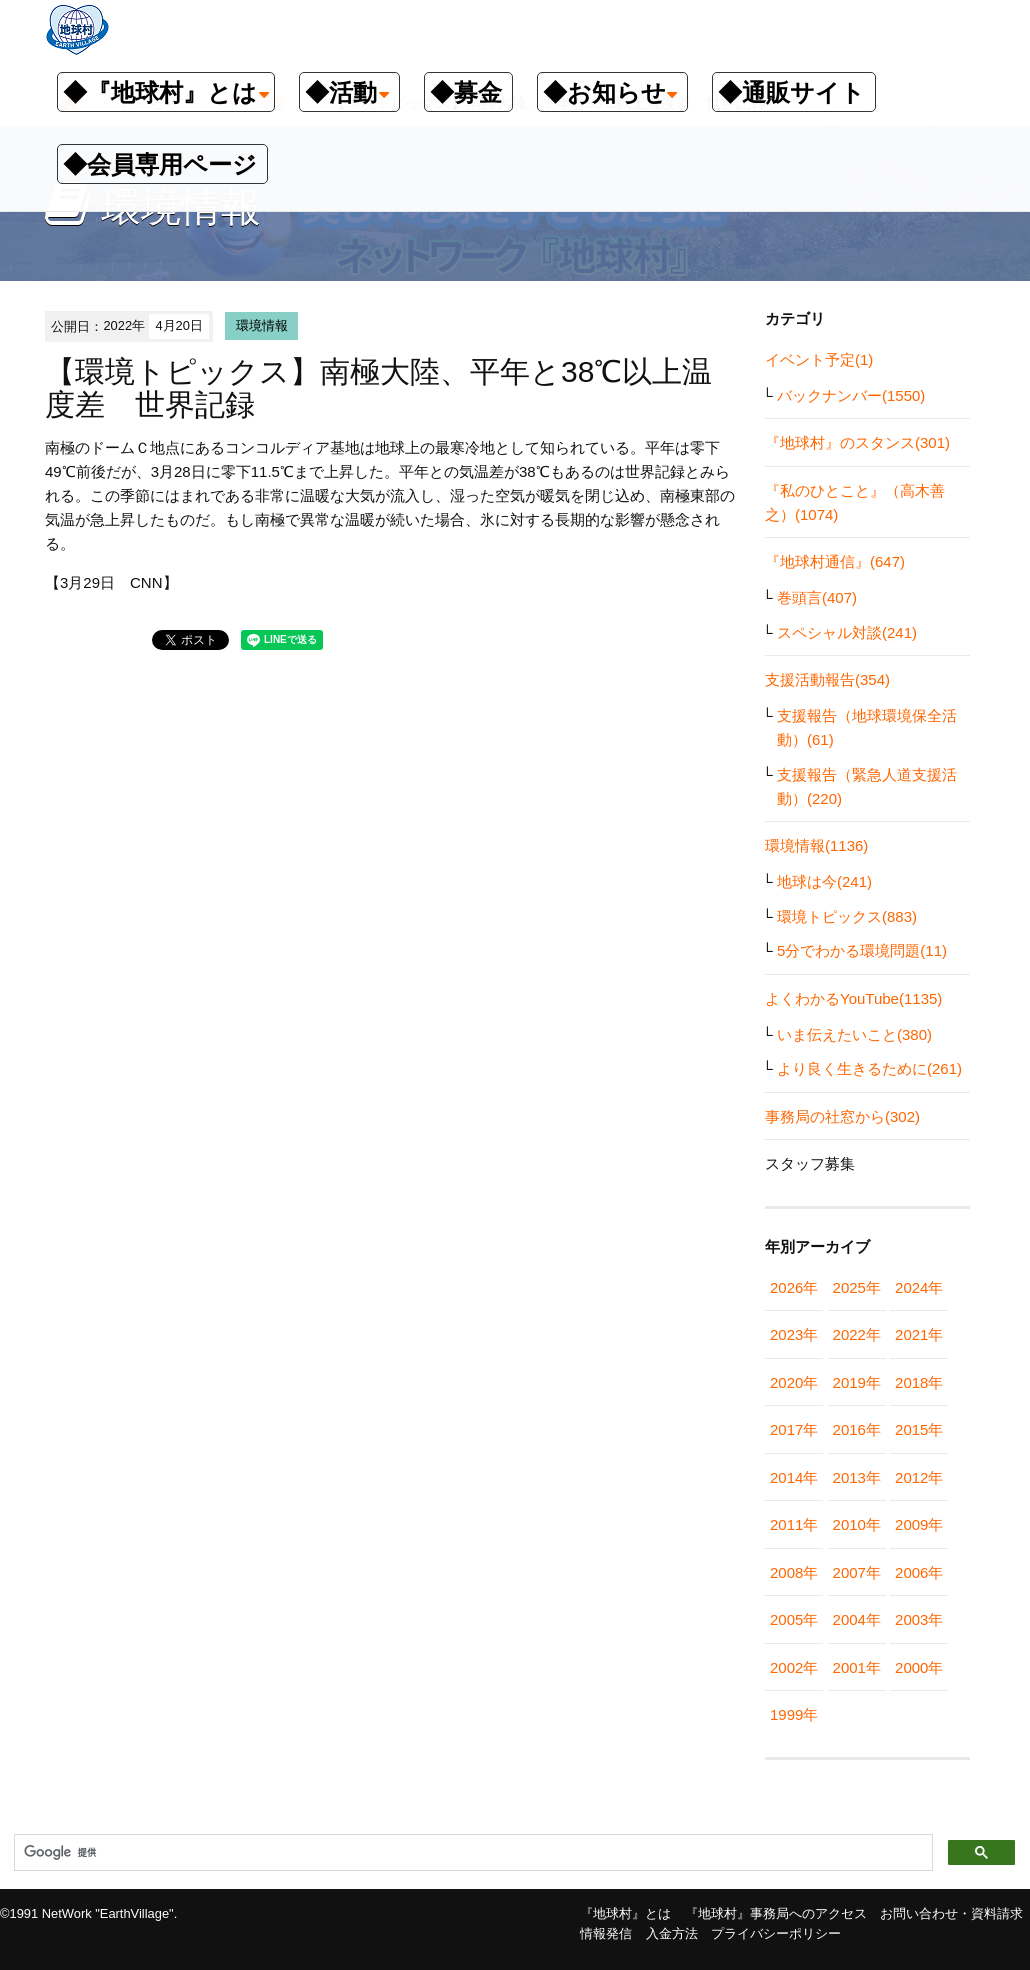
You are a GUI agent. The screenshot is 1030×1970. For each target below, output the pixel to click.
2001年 (857, 1667)
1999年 (794, 1714)
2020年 (794, 1382)
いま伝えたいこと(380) (854, 1034)
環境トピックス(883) (847, 916)
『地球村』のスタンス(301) (857, 442)
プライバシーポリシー (776, 1933)
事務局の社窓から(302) (842, 1116)
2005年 (794, 1619)
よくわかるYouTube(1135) (853, 998)
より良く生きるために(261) (869, 1068)
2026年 (794, 1287)
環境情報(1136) (816, 845)
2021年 (919, 1334)
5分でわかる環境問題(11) (862, 950)
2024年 (919, 1287)
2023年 (794, 1334)
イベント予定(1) (819, 359)
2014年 (794, 1477)
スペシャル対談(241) (847, 632)
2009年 (919, 1524)
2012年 (919, 1477)
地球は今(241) (824, 881)
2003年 (919, 1619)
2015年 (919, 1429)
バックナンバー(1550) (851, 395)
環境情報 (262, 325)
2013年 (857, 1477)
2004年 (857, 1619)
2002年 (794, 1667)
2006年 (919, 1572)
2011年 (794, 1524)
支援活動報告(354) (827, 679)
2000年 (919, 1667)
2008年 (794, 1572)
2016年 (857, 1429)
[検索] (471, 1853)
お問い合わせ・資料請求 (951, 1913)
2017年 (794, 1429)
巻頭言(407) (817, 597)
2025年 (857, 1287)
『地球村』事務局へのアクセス (776, 1913)
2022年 (857, 1334)
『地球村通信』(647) (835, 561)
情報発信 (606, 1933)
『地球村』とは (625, 1913)
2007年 (857, 1572)
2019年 (857, 1382)
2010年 (857, 1524)
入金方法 (672, 1933)
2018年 (919, 1382)
